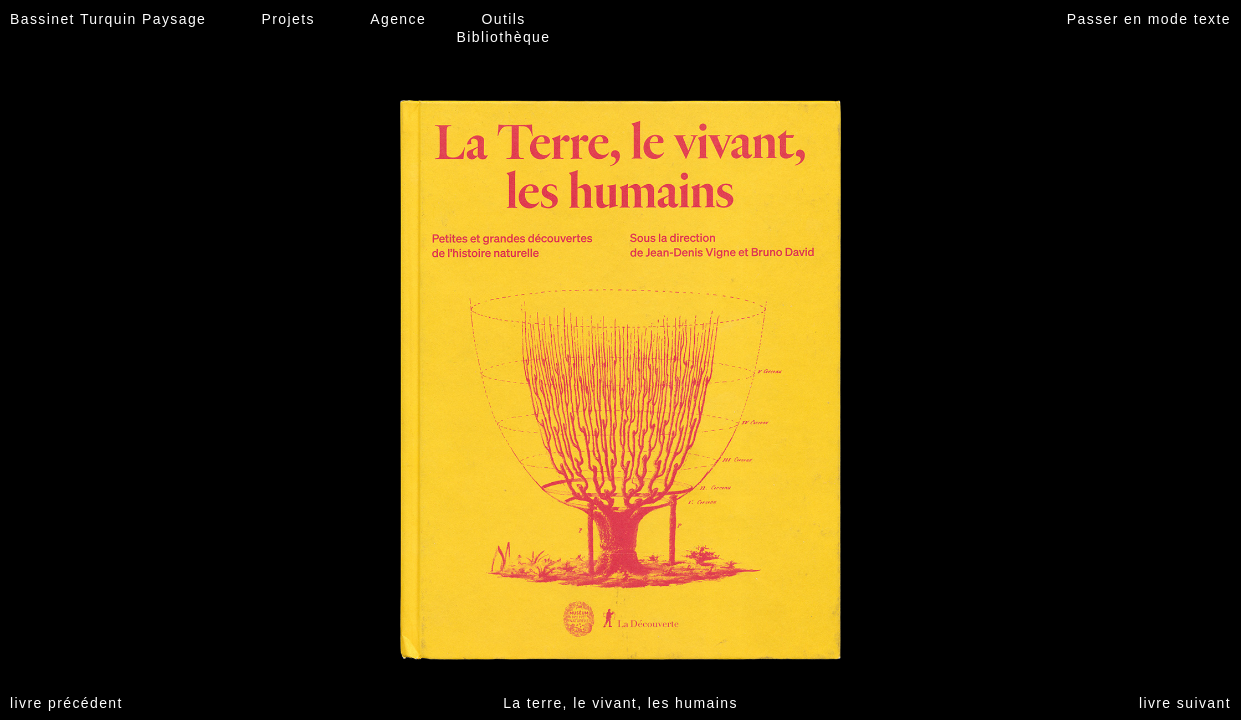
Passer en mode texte (1149, 19)
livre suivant (1185, 703)
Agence (398, 19)
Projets (288, 19)
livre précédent (66, 703)
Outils (503, 19)
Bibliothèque (504, 37)
